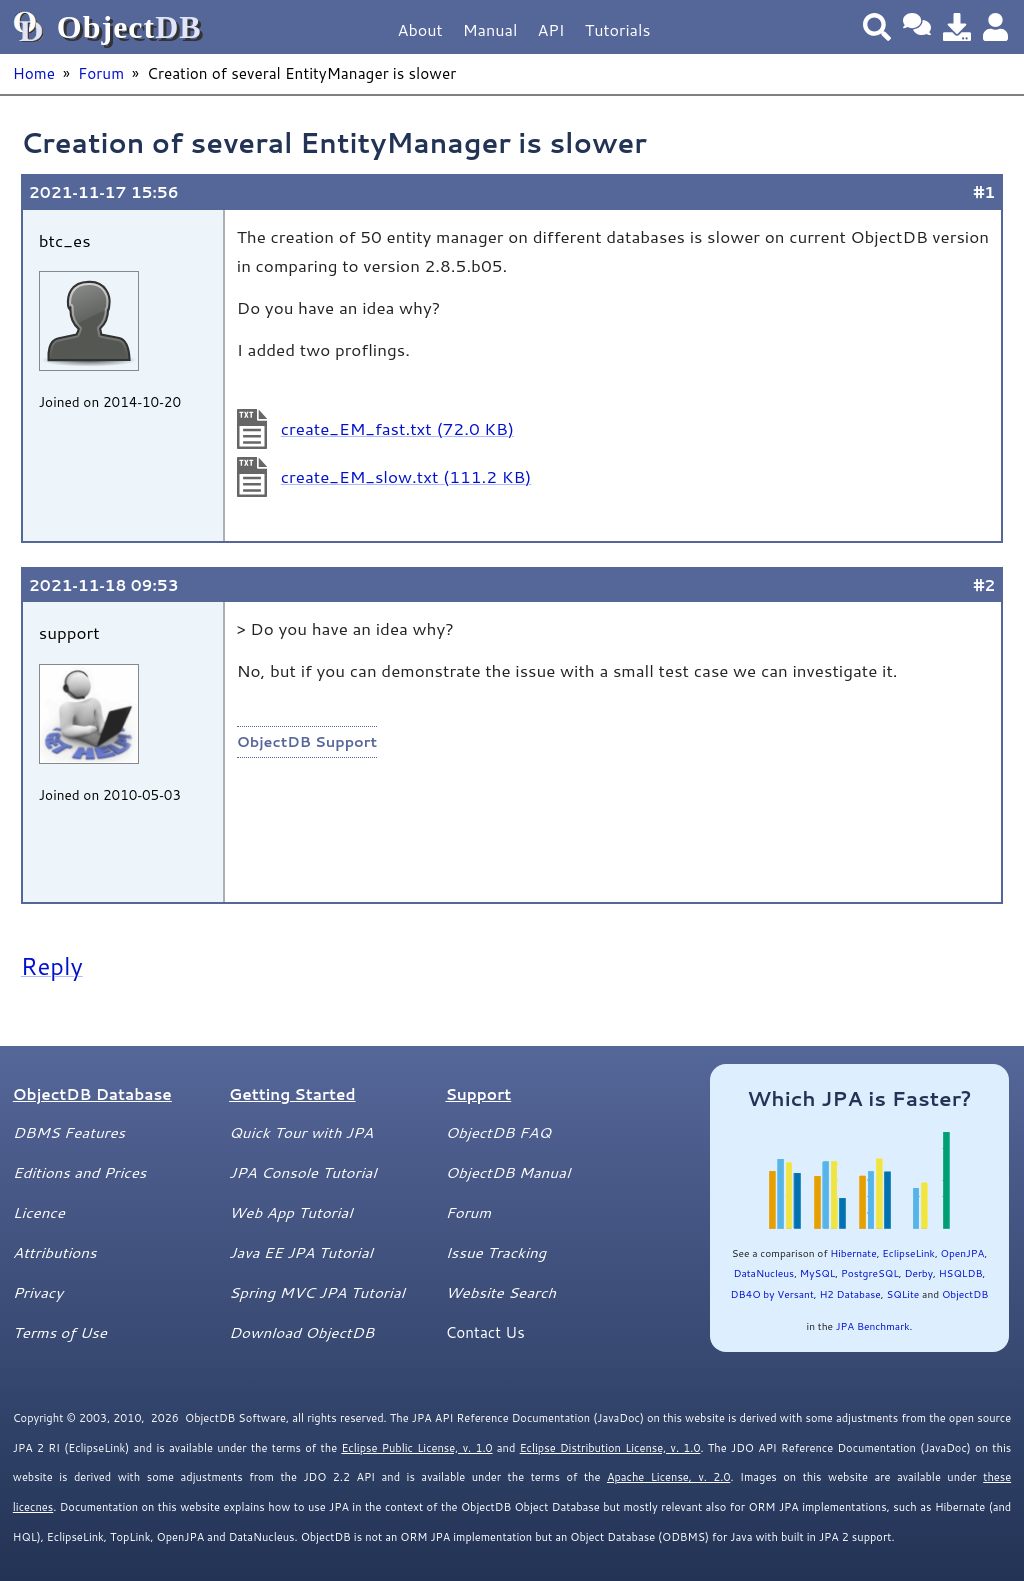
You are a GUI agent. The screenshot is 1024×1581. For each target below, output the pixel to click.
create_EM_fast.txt (397, 428)
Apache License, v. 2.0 (668, 1477)
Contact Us (484, 1332)
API (550, 29)
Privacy (38, 1292)
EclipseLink (908, 1253)
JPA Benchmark (873, 1326)
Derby (918, 1273)
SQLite (902, 1294)
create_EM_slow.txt (406, 476)
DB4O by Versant (772, 1294)
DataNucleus (763, 1273)
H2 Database (849, 1294)
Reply (52, 966)
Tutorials (618, 29)
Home (34, 73)
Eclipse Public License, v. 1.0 (416, 1448)
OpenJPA (963, 1253)
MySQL (818, 1273)
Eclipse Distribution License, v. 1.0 (610, 1448)
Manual (490, 29)
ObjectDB (965, 1294)
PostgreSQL (870, 1273)
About (420, 29)
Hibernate (853, 1253)
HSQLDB (961, 1273)
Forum (101, 73)
